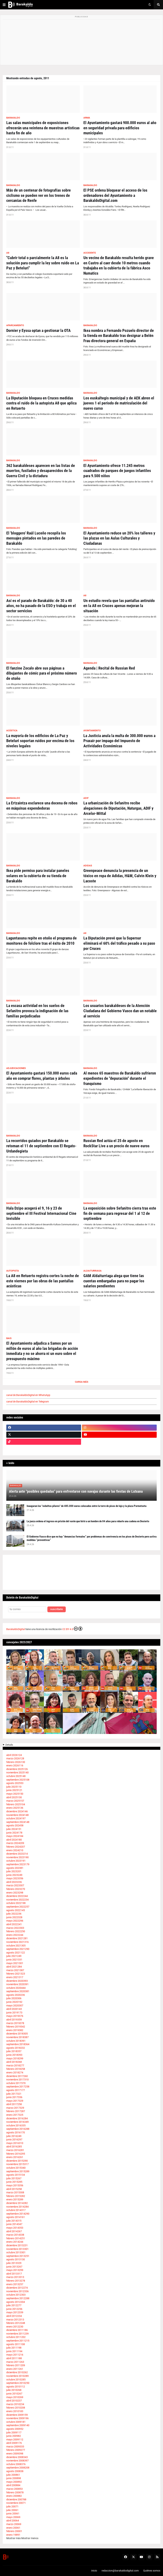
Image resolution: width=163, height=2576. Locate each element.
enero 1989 (13, 2534)
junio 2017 (14, 2097)
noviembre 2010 (17, 2375)
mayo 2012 (14, 2312)
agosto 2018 (15, 2047)
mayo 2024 (14, 1836)
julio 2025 (13, 1786)
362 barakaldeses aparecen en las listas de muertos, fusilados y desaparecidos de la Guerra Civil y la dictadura (40, 470)
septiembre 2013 (17, 2256)
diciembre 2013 (17, 2245)
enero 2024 (14, 1850)
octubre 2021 (16, 1945)
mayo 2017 (14, 2100)
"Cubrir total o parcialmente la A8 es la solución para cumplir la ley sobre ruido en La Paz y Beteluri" (42, 263)
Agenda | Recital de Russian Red (109, 668)
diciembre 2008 (17, 2457)
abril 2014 (14, 2231)
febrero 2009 (15, 2450)
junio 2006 (12, 2513)
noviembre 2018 (17, 2037)
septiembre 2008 (17, 2467)
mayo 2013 (14, 2270)
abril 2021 (14, 1966)
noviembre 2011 (17, 2333)
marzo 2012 (15, 2319)
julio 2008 (13, 2474)
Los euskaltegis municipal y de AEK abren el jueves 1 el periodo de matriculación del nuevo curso (118, 403)
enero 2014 (14, 2241)
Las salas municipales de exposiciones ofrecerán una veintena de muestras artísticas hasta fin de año (43, 127)
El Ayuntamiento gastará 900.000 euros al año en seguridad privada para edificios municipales (119, 127)
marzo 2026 (15, 1758)
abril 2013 (14, 2273)
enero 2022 (14, 1934)
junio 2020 (14, 2001)
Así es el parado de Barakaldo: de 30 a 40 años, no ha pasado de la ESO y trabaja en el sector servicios (41, 605)
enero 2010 (14, 2411)
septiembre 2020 (17, 1991)
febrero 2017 (15, 2111)
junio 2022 (14, 1917)
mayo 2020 (14, 2005)
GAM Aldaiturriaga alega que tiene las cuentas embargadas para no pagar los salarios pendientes (113, 1281)
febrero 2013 (15, 2280)
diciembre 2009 (17, 2414)
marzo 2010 (15, 2404)
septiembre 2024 (17, 1822)
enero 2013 (14, 2284)
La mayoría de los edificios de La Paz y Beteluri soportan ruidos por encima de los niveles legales (40, 740)
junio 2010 (14, 2393)
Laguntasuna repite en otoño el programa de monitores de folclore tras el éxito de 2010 (41, 941)
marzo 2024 (15, 1843)
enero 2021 (14, 1977)
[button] (4, 4)
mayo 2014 (14, 2227)
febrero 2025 (15, 1804)
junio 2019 (14, 2012)
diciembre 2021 (17, 1938)
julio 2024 (13, 1829)
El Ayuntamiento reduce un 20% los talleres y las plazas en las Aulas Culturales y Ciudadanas (119, 538)
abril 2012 (14, 2316)
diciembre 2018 (17, 2033)
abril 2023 (14, 1882)
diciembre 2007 (16, 2499)
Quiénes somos (151, 2570)
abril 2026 (14, 1755)
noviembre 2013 (17, 2249)
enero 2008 (14, 2495)
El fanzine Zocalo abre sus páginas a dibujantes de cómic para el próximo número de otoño (41, 673)
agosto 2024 (14, 1825)
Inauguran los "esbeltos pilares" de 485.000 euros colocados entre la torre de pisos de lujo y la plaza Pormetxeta (86, 1506)
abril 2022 (14, 1924)
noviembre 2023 (17, 1857)
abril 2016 (14, 2146)
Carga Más (81, 1381)
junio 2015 (14, 2181)
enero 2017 (14, 2114)
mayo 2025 (14, 1793)
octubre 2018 (16, 2040)
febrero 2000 (14, 2531)
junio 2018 (14, 2054)
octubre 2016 (16, 2125)
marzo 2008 (14, 2488)
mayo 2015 (14, 2185)
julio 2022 (13, 1913)
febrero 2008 (15, 2492)
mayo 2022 (14, 1920)
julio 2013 (13, 2263)
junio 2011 (14, 2351)
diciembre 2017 (17, 2076)
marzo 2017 (15, 2107)
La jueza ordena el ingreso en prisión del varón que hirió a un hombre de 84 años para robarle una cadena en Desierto (88, 1521)
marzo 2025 (15, 1800)
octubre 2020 (16, 1987)
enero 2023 (14, 1892)
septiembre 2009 (17, 2425)
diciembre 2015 (17, 2160)
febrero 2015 (15, 2196)
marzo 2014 (15, 2234)
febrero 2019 (15, 2026)
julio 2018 (13, 2051)
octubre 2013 (16, 2252)
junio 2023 (14, 1875)
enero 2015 (14, 2199)
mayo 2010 (14, 2397)
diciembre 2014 (17, 2203)
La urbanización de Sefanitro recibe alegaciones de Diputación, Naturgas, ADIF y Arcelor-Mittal (118, 808)
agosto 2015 (15, 2174)
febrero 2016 (15, 2153)
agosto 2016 (15, 2132)
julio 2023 (13, 1871)
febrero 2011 (15, 2365)
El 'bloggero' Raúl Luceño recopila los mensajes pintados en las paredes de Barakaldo (36, 538)
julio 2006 (12, 2510)
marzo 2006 (13, 2524)
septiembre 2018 (17, 2044)
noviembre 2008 (17, 2460)
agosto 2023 (14, 1867)
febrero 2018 (15, 2068)
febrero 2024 (15, 1846)
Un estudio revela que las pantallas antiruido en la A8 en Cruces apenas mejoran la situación (119, 605)
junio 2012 (14, 2309)
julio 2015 (13, 2178)
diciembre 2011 (17, 2330)
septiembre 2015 (17, 2171)
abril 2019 (14, 2019)
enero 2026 (14, 1765)
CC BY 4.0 (72, 1629)
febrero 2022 (15, 1931)
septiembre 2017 (17, 2086)
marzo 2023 (15, 1885)
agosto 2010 (15, 2386)
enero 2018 (14, 2072)
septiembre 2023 (17, 1864)
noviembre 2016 (17, 2121)
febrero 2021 (15, 1973)
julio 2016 (13, 2136)
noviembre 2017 (17, 2079)
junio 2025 (14, 1790)
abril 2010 (14, 2400)
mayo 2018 (14, 2058)
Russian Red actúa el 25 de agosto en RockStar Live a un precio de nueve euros (116, 1143)
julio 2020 (13, 1998)
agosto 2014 (15, 2217)
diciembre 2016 (17, 2118)
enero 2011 (14, 2368)
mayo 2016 (14, 2143)
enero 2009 (14, 2453)
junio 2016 (14, 2139)
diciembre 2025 (17, 1769)
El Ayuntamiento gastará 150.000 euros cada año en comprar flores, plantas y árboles (41, 1076)
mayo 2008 (14, 2481)
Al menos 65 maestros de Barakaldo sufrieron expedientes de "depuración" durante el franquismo (119, 1078)
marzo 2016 (15, 2150)
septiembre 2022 (17, 1906)
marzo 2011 (15, 2361)
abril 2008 (13, 2485)
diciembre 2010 (17, 2372)
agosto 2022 (15, 1910)
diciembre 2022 (17, 1896)
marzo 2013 (15, 2277)
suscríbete (56, 1609)
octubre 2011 (16, 2337)
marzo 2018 (15, 2065)
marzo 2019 (15, 2023)
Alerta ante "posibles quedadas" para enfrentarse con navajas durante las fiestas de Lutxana (76, 1491)
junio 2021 (14, 1959)
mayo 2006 (13, 2517)
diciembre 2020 (17, 1980)
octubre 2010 (16, 2379)
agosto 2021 (15, 1952)
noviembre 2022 (17, 1899)
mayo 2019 (14, 2016)
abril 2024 (14, 1839)
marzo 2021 (15, 1970)
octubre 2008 (16, 2464)
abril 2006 (12, 2520)
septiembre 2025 (17, 1779)
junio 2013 (14, 2266)
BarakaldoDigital (15, 1629)
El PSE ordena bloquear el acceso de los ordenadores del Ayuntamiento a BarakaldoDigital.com (115, 195)
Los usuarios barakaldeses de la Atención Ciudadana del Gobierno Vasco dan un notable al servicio (120, 1010)
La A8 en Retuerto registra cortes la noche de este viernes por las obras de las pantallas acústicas (42, 1281)
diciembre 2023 (17, 1853)
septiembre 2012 (17, 2298)
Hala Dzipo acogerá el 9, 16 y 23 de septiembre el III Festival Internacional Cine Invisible (41, 1213)
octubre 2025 (16, 1776)
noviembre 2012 (17, 2291)
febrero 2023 (15, 1889)
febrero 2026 (15, 1762)
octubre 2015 (16, 2167)
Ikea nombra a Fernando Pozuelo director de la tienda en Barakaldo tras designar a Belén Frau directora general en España (118, 335)
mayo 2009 (14, 2439)
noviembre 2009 (17, 2418)
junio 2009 (13, 2435)
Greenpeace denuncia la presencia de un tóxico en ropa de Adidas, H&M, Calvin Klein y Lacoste (119, 875)
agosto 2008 (14, 2471)
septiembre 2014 (17, 2213)
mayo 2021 (14, 1963)
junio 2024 (14, 1832)
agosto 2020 (15, 1994)
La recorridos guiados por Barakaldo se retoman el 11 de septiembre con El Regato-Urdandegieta (41, 1145)
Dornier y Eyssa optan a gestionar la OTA (38, 330)
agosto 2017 (15, 2090)
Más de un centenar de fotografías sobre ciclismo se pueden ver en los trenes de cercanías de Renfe (38, 195)
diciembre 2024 (17, 1811)
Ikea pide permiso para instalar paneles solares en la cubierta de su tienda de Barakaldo (37, 875)
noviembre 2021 (17, 1942)
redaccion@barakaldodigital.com (120, 2570)
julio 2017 (13, 2093)
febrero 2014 (15, 2238)
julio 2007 (12, 2506)
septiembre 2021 (17, 1949)
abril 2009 (14, 2442)
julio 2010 (13, 2390)
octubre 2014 (16, 2210)
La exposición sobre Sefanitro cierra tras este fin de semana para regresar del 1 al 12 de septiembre (119, 1213)
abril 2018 (14, 2061)
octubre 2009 (16, 2421)
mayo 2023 (14, 1878)
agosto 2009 (14, 2428)
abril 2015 (14, 2189)
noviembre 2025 (17, 1772)
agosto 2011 (15, 2344)
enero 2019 (14, 2030)
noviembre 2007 (16, 2502)
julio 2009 (13, 2432)
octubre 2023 (16, 1860)
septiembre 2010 (17, 2383)
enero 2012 (14, 2326)
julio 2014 (13, 2220)
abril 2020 (14, 2008)
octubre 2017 (16, 2083)
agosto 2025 (14, 1783)
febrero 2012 (15, 2323)
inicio (94, 2570)
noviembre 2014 (17, 2206)
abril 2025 (14, 1797)
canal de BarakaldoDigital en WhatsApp (28, 1395)
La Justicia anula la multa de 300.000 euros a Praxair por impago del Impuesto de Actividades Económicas (119, 740)
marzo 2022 (15, 1927)
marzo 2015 (15, 2192)
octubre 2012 (16, 2294)
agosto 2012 (15, 2301)
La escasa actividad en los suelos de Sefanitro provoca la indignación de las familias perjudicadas (37, 1010)
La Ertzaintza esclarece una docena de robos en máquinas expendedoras (41, 806)
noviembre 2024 (17, 1815)
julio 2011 (13, 2347)
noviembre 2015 (17, 2164)
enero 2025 (14, 1807)
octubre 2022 (16, 1903)
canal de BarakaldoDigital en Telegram (27, 1401)
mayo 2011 (14, 2354)
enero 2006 (13, 2527)
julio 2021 (13, 1956)
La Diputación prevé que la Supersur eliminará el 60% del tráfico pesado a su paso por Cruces (119, 943)
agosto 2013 (15, 2259)
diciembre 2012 (17, 2287)
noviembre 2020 (17, 1984)
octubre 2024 (16, 1818)
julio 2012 (13, 2305)
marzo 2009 (15, 2446)
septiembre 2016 (17, 2128)
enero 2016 (14, 2157)
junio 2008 (13, 2478)
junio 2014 (14, 2224)
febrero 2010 (15, 2407)
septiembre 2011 (17, 2340)
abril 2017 (14, 2104)
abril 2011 (14, 2358)
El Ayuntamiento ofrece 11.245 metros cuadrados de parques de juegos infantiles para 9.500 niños (117, 470)
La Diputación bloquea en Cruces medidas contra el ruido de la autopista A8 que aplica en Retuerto (41, 403)
